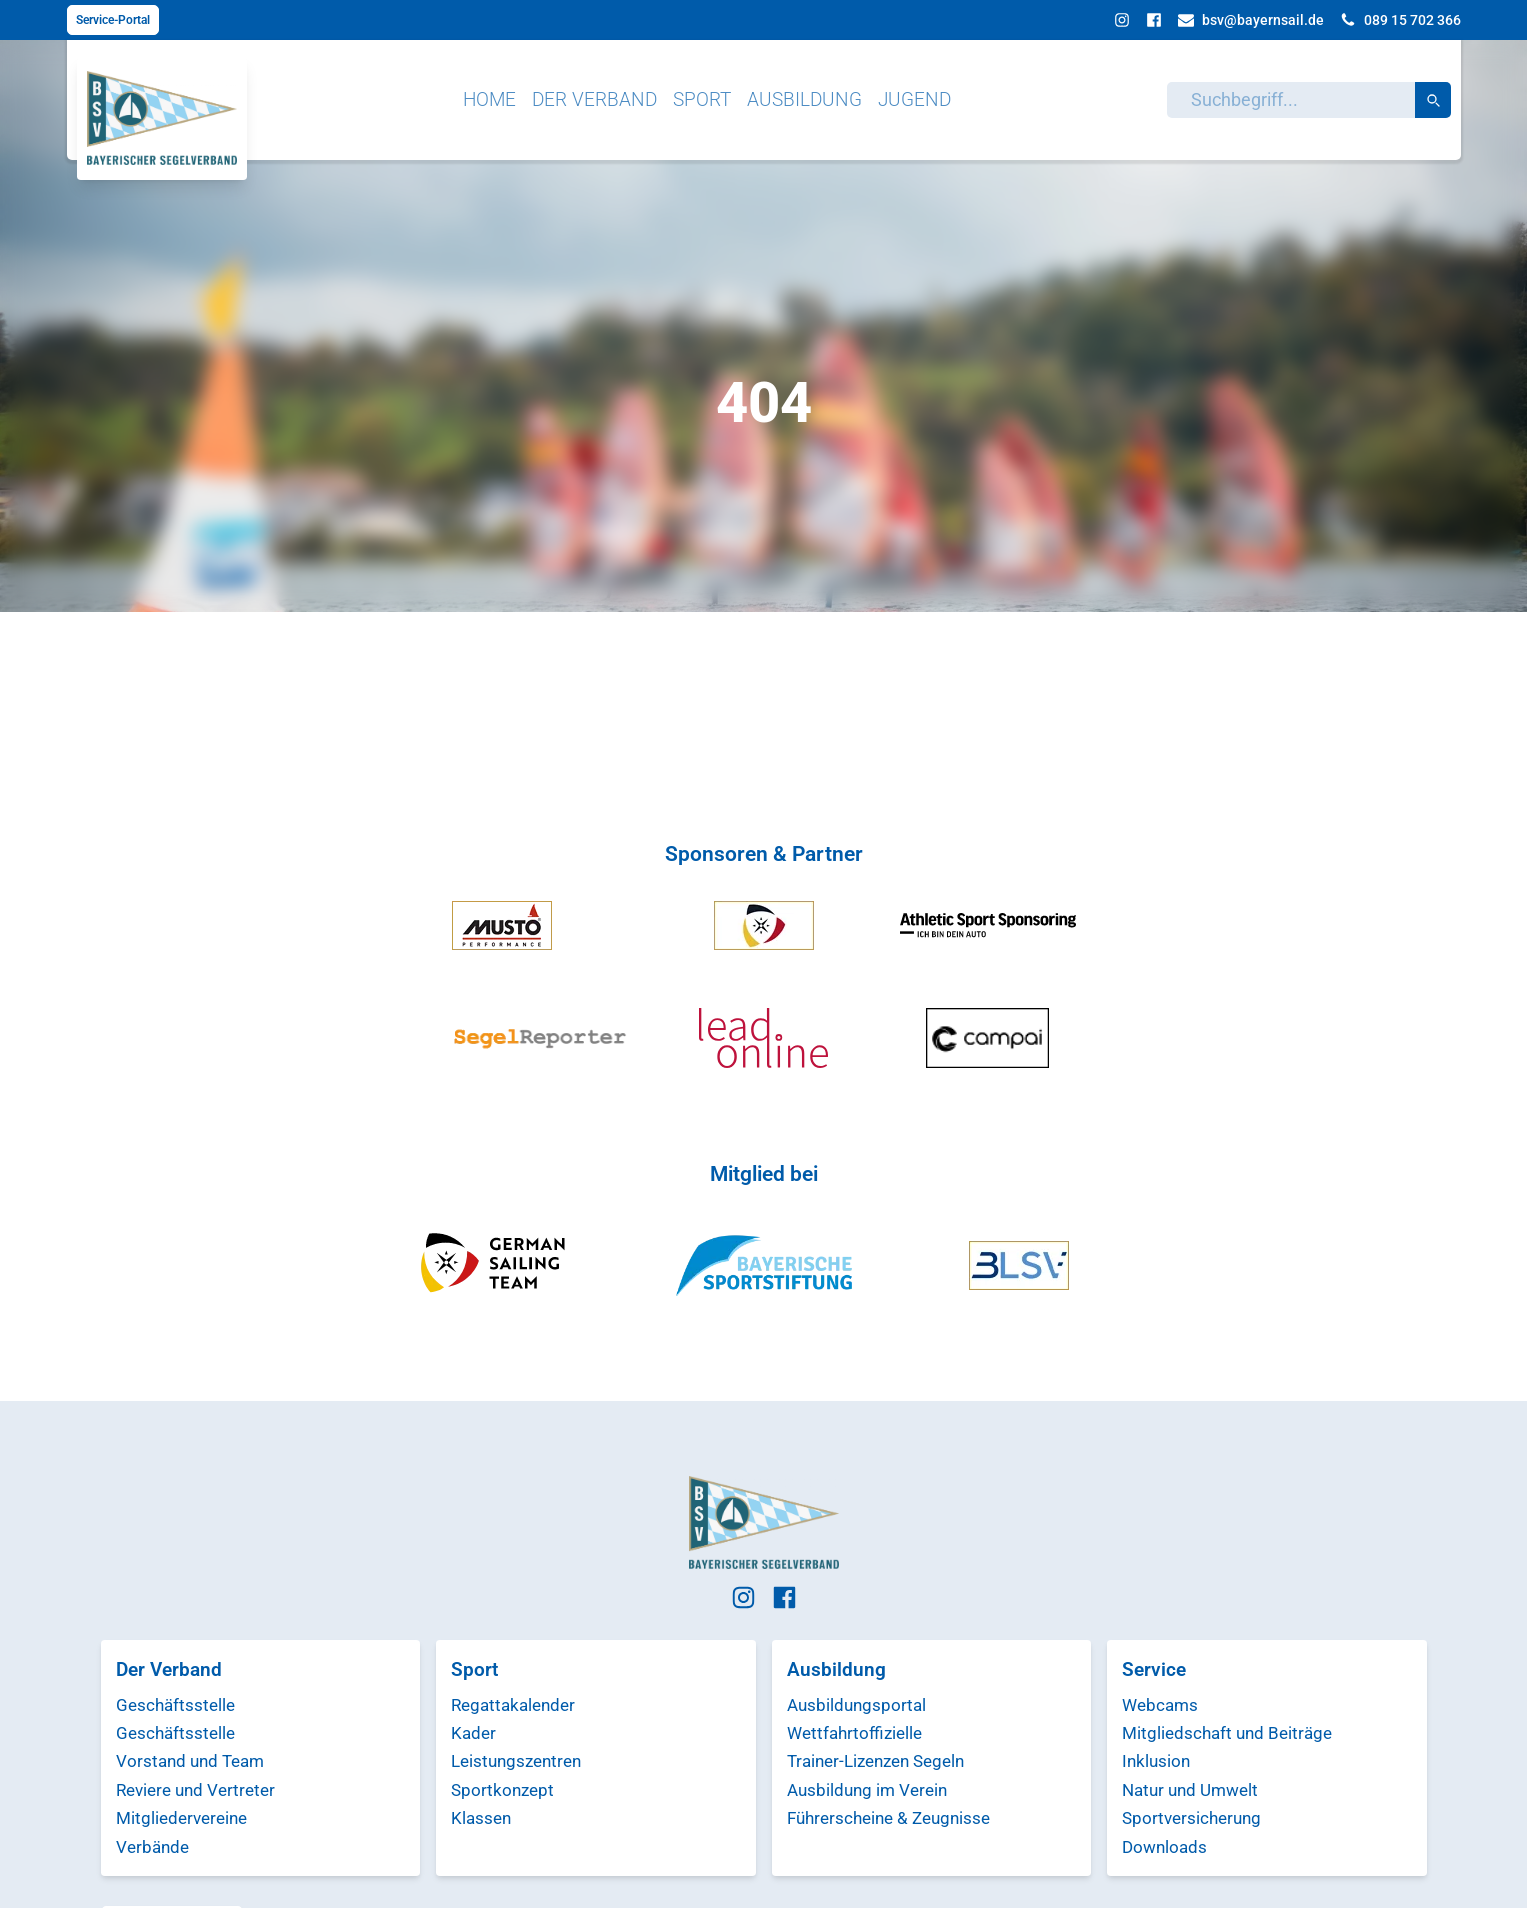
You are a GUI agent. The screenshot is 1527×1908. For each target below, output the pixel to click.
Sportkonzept (502, 1790)
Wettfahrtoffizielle (854, 1733)
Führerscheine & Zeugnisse (888, 1818)
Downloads (1164, 1847)
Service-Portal (113, 20)
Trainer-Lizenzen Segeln (875, 1761)
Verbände (152, 1847)
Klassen (481, 1818)
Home (489, 99)
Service (1154, 1669)
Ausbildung (804, 99)
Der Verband (594, 99)
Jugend (914, 99)
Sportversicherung (1191, 1818)
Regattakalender (513, 1705)
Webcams (1160, 1705)
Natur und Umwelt (1190, 1790)
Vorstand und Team (190, 1761)
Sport (702, 99)
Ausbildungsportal (856, 1705)
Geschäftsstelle (175, 1705)
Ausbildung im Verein (867, 1790)
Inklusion (1156, 1761)
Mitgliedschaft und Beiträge (1227, 1733)
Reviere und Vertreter (195, 1790)
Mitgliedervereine (181, 1818)
